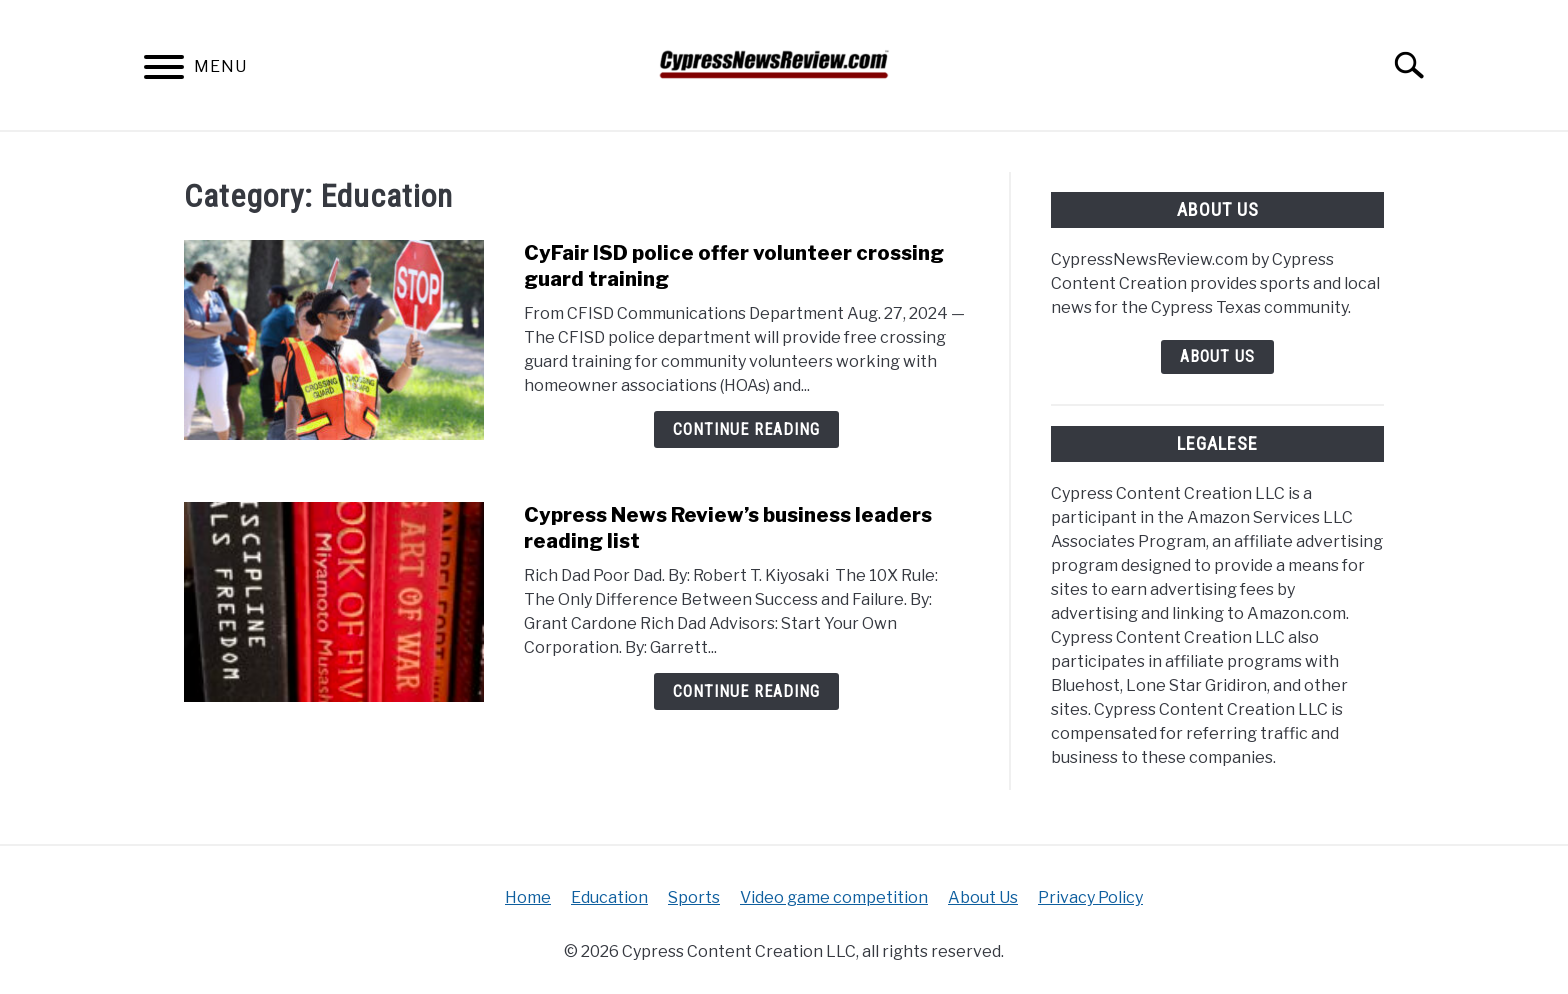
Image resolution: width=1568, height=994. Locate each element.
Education (609, 897)
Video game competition (834, 897)
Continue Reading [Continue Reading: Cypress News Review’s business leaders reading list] (746, 691)
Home (528, 897)
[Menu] (164, 70)
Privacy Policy (1090, 897)
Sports (694, 897)
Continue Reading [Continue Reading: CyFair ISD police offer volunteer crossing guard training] (746, 429)
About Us (1217, 356)
